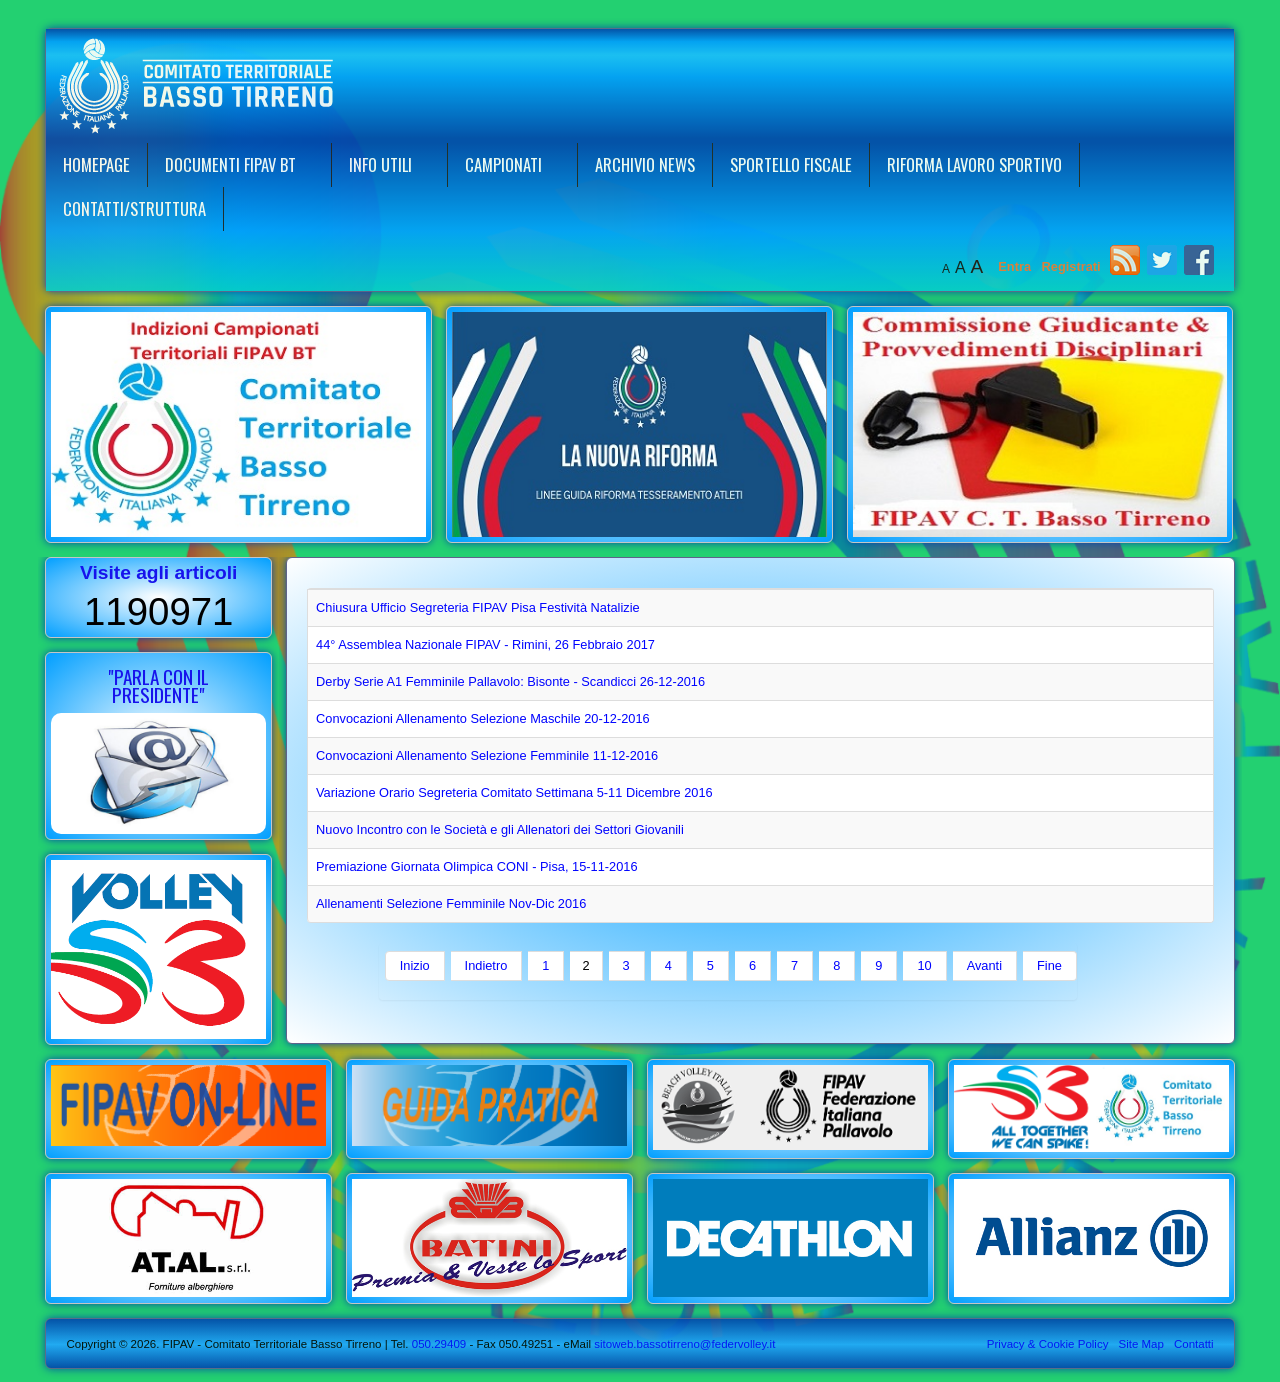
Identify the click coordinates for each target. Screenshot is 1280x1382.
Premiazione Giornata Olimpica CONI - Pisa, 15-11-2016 (476, 866)
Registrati (1071, 266)
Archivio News (645, 164)
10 (924, 965)
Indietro (486, 965)
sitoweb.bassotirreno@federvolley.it (684, 1344)
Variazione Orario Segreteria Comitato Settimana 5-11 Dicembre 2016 (514, 792)
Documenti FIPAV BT (230, 164)
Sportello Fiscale (791, 164)
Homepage (96, 164)
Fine (1049, 965)
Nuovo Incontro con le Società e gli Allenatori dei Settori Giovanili (500, 829)
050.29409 (438, 1344)
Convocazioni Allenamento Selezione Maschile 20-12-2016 (483, 718)
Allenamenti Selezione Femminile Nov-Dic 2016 (451, 903)
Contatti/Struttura (134, 208)
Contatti (1194, 1344)
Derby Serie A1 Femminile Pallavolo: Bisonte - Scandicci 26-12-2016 (510, 681)
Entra (1016, 266)
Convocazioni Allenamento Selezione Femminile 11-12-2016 (487, 755)
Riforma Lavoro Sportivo (974, 164)
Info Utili (380, 164)
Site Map (1140, 1344)
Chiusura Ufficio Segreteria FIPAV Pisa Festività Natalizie (478, 607)
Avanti (984, 965)
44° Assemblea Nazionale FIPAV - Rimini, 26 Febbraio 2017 (485, 644)
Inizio (415, 965)
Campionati (503, 164)
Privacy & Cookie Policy (1048, 1344)
